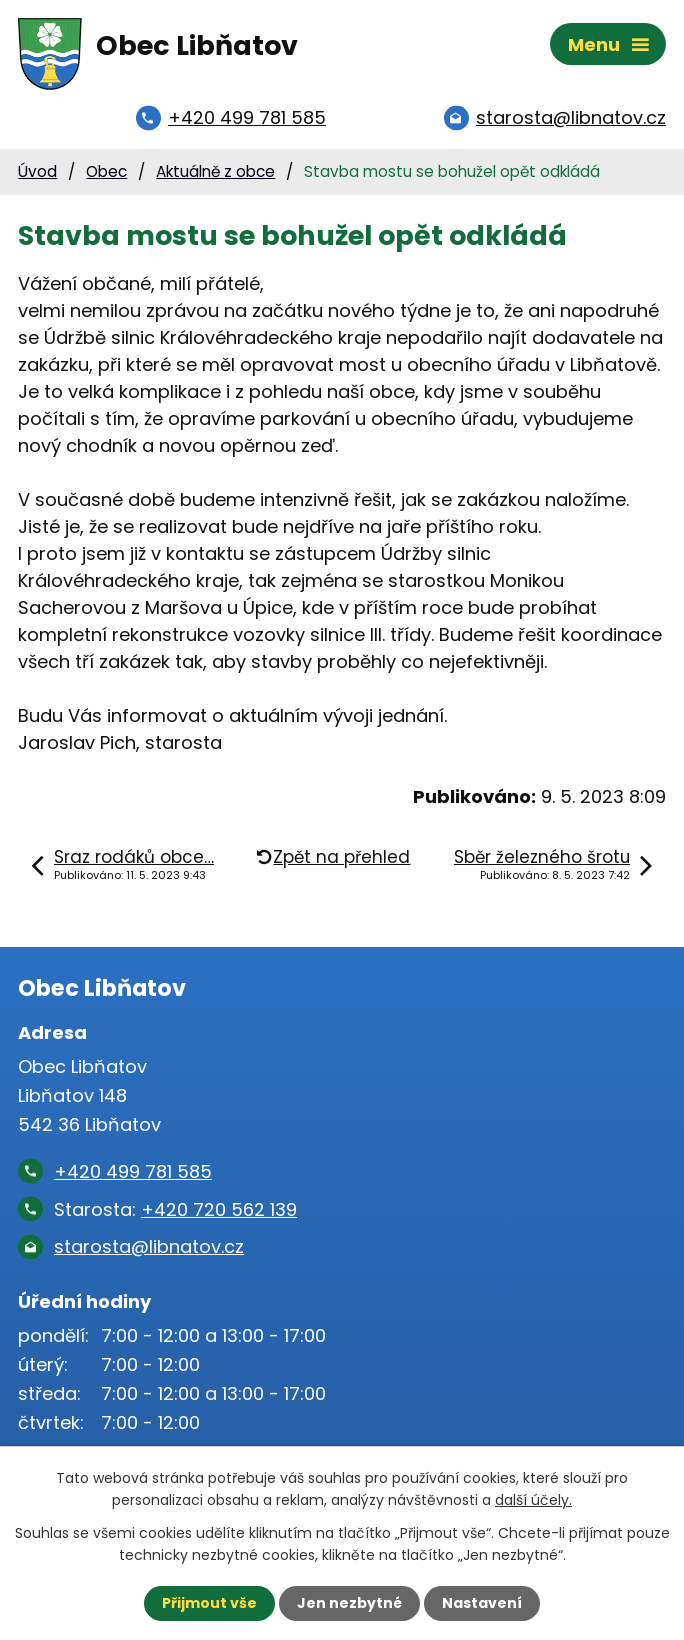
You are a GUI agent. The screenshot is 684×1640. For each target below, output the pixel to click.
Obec (106, 171)
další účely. (533, 1500)
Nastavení (482, 1603)
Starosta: (175, 1209)
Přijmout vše (209, 1603)
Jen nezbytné (349, 1603)
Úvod (37, 171)
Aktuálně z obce (215, 171)
